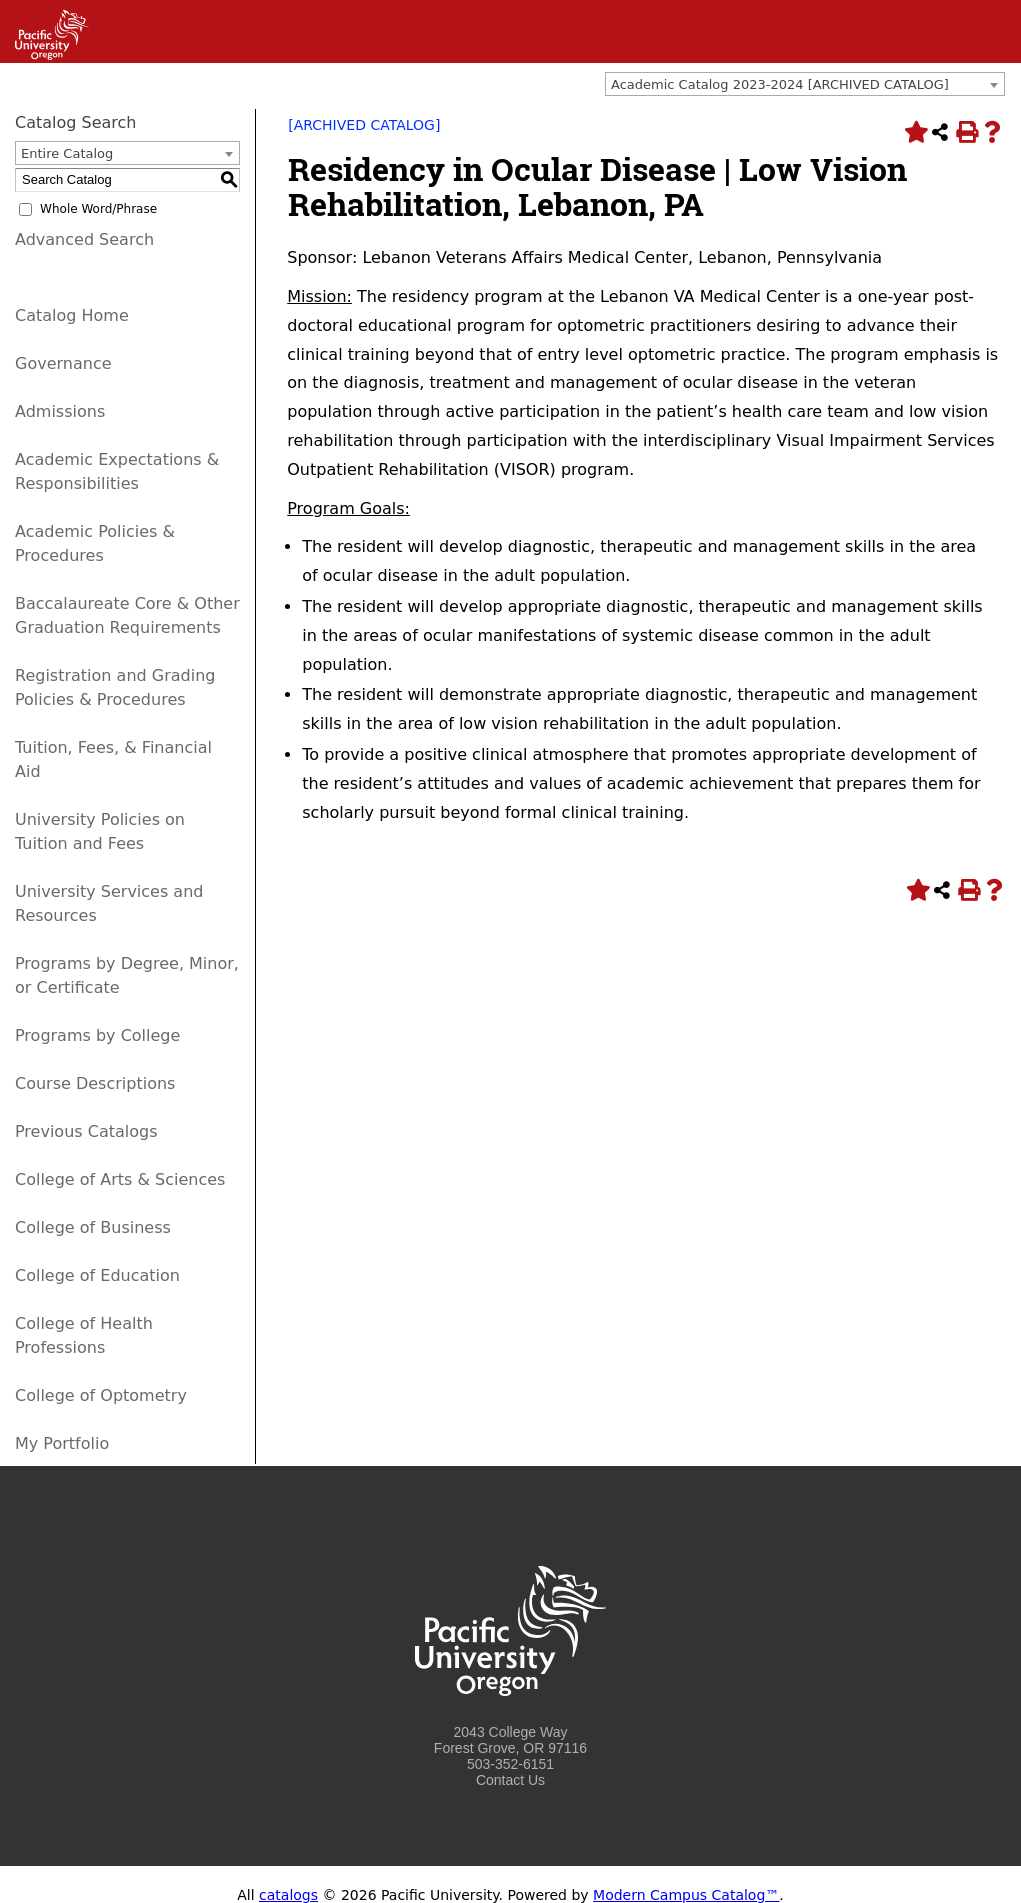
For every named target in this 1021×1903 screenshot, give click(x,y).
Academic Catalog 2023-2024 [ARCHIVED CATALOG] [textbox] (780, 84)
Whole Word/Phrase (98, 209)
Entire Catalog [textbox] (67, 153)
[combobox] (805, 84)
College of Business (93, 1227)
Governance (63, 363)
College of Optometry (101, 1395)
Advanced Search (84, 239)
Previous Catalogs (86, 1131)
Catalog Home (72, 315)
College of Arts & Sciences (120, 1179)
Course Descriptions (95, 1083)
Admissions (60, 411)
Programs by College (97, 1035)
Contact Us (510, 1780)
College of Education (97, 1275)
